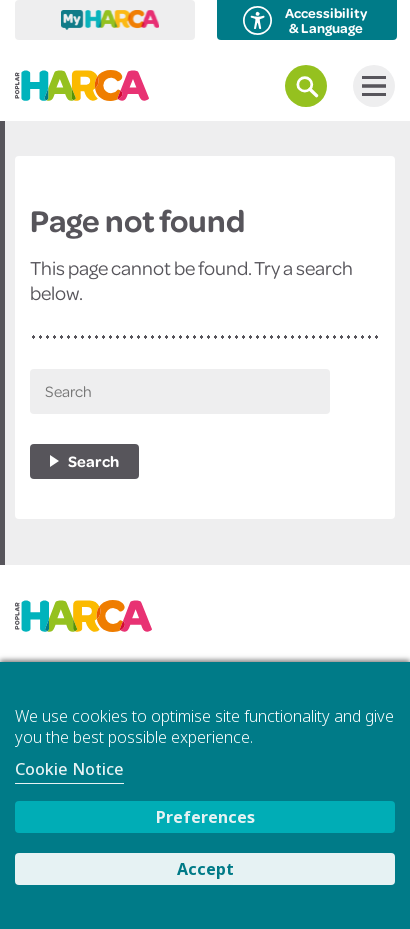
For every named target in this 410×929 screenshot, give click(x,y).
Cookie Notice (69, 769)
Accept (205, 869)
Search (93, 461)
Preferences (205, 817)
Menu (369, 86)
